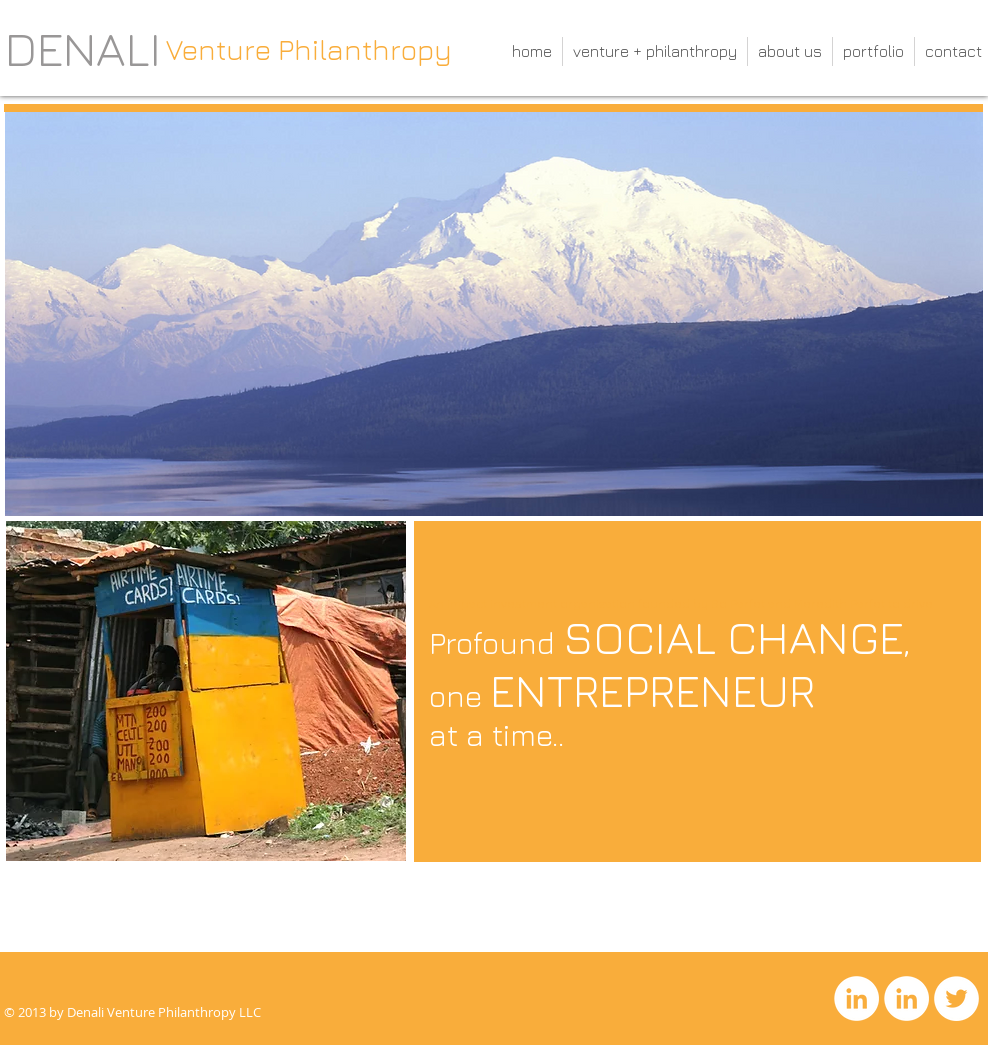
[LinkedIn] (856, 998)
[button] (206, 691)
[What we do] (71, 939)
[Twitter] (956, 998)
